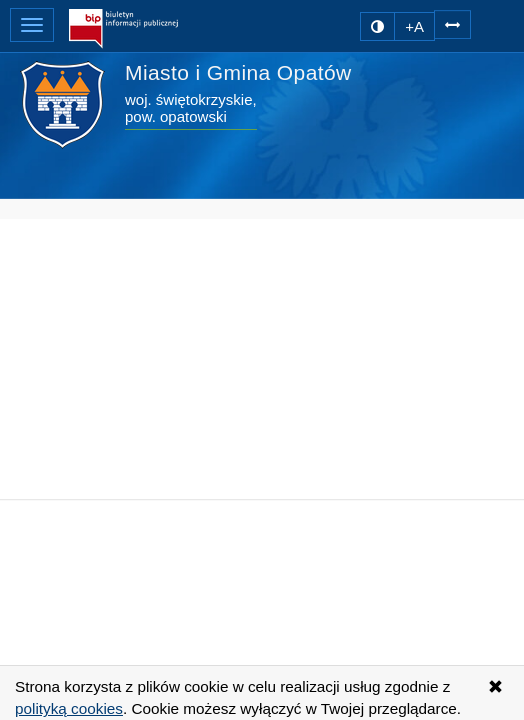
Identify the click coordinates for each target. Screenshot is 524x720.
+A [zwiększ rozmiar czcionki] (414, 26)
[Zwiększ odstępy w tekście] (452, 23)
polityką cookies (69, 708)
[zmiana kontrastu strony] (377, 26)
